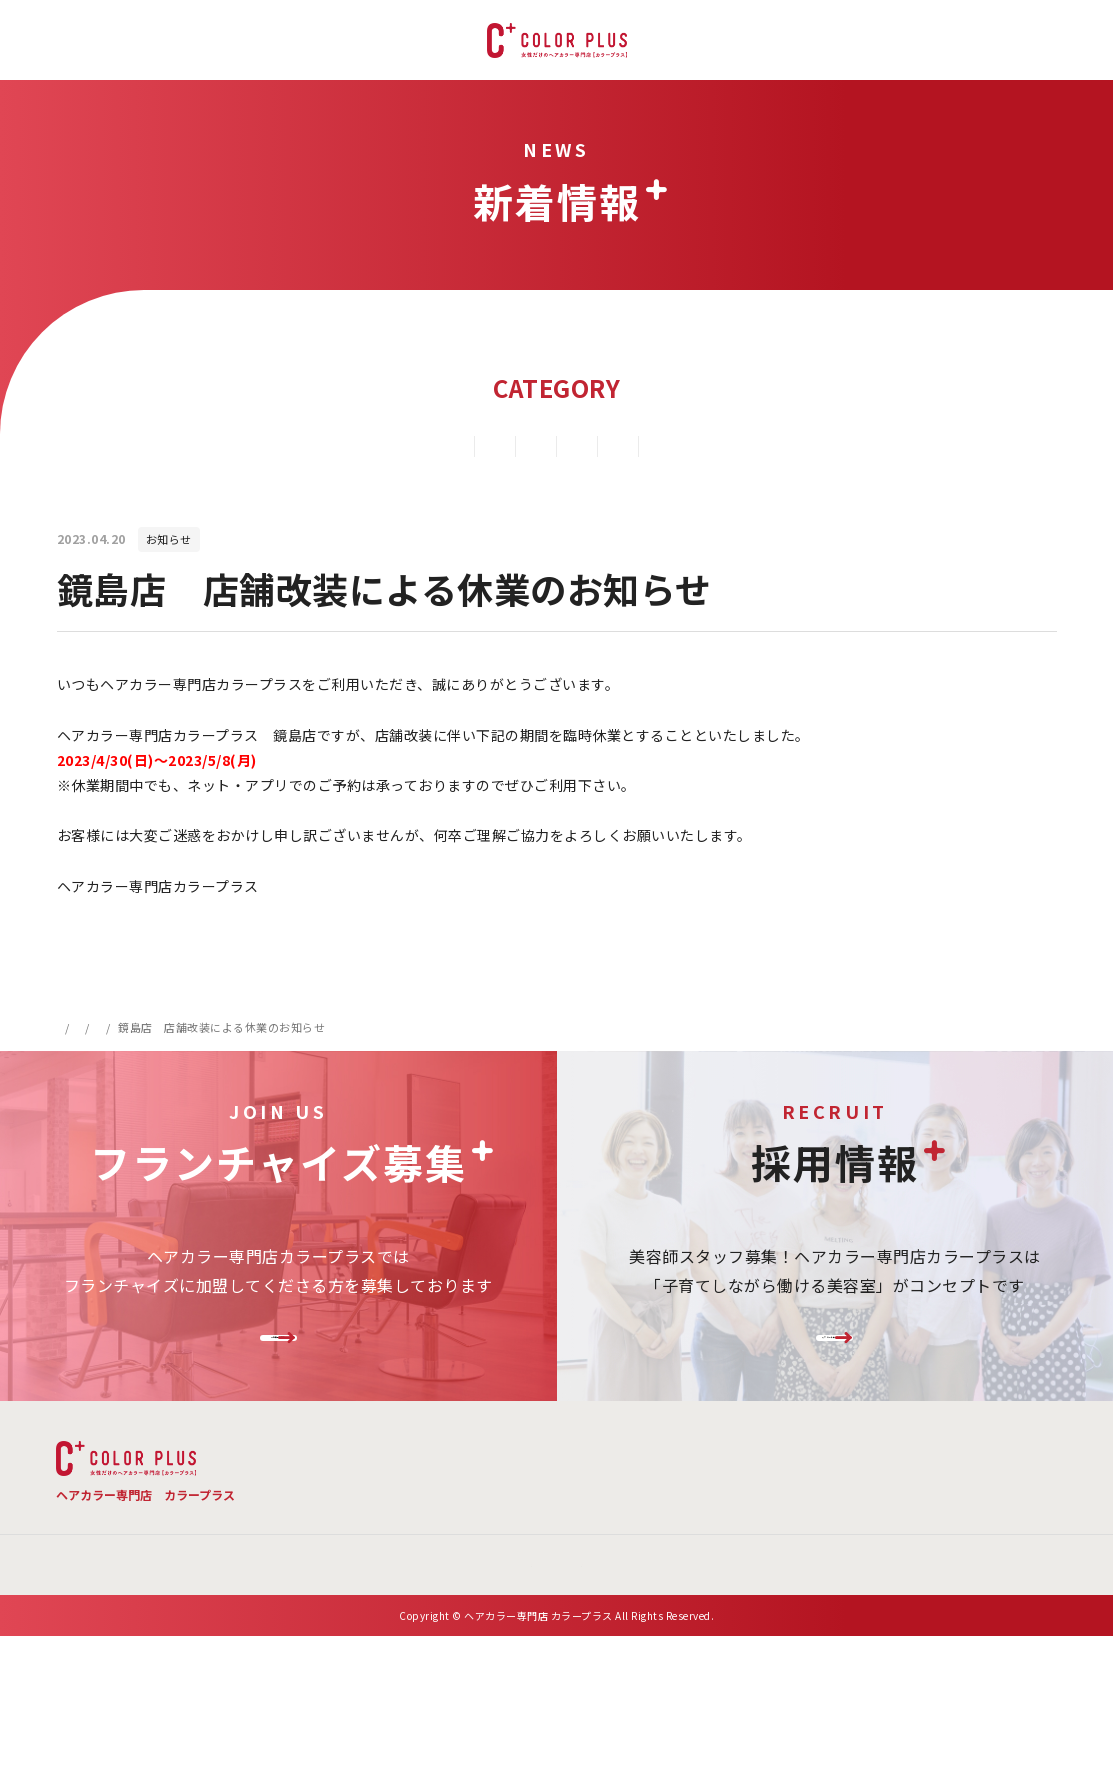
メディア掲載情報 (817, 446)
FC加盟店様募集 (278, 1364)
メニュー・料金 (530, 1503)
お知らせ (605, 446)
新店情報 (506, 446)
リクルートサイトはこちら (835, 1364)
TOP (404, 1503)
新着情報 (134, 1027)
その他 (697, 446)
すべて (260, 446)
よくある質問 (683, 1503)
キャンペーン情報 (378, 446)
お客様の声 (1001, 1503)
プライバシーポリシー (877, 1548)
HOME (74, 1027)
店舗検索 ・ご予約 (846, 1503)
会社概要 (622, 1548)
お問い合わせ (729, 1548)
